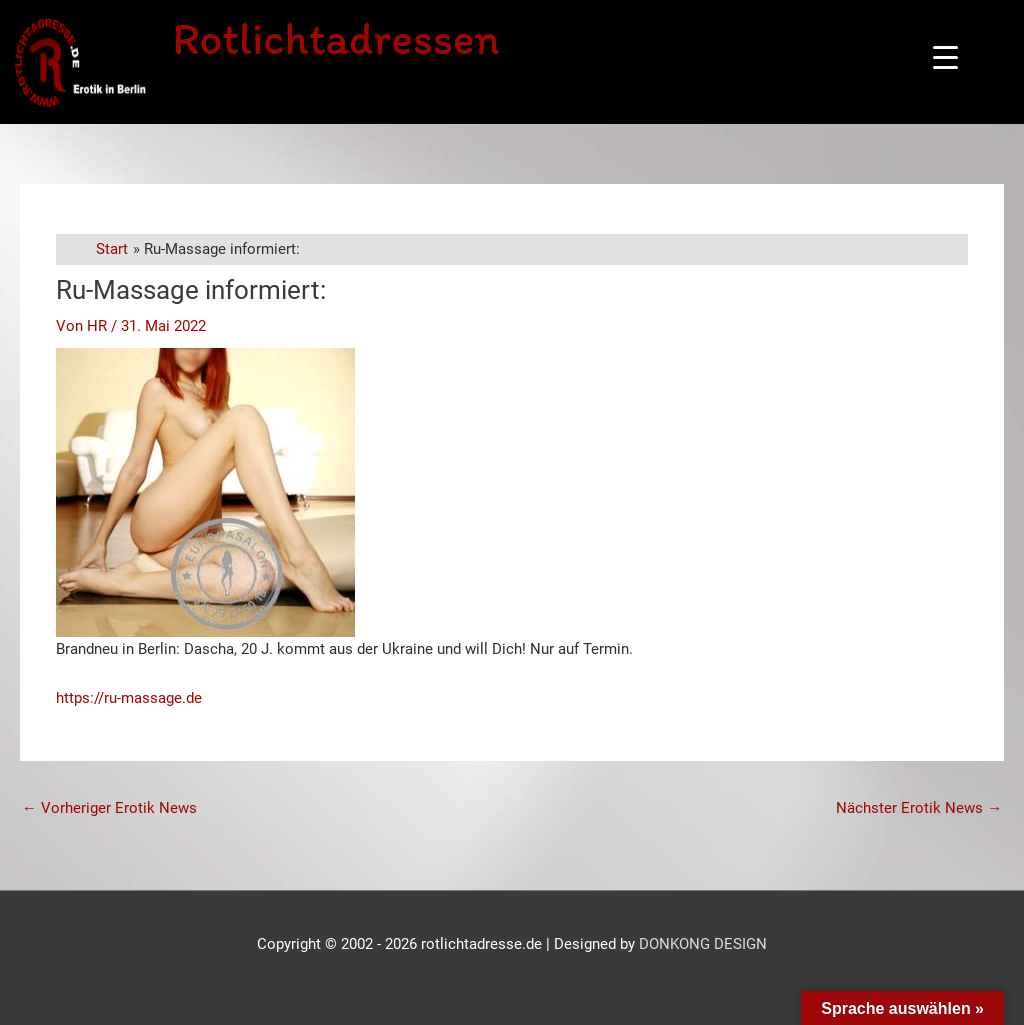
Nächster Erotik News (919, 808)
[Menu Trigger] (945, 57)
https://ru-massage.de (129, 698)
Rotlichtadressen (335, 38)
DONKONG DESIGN (703, 944)
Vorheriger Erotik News (109, 808)
